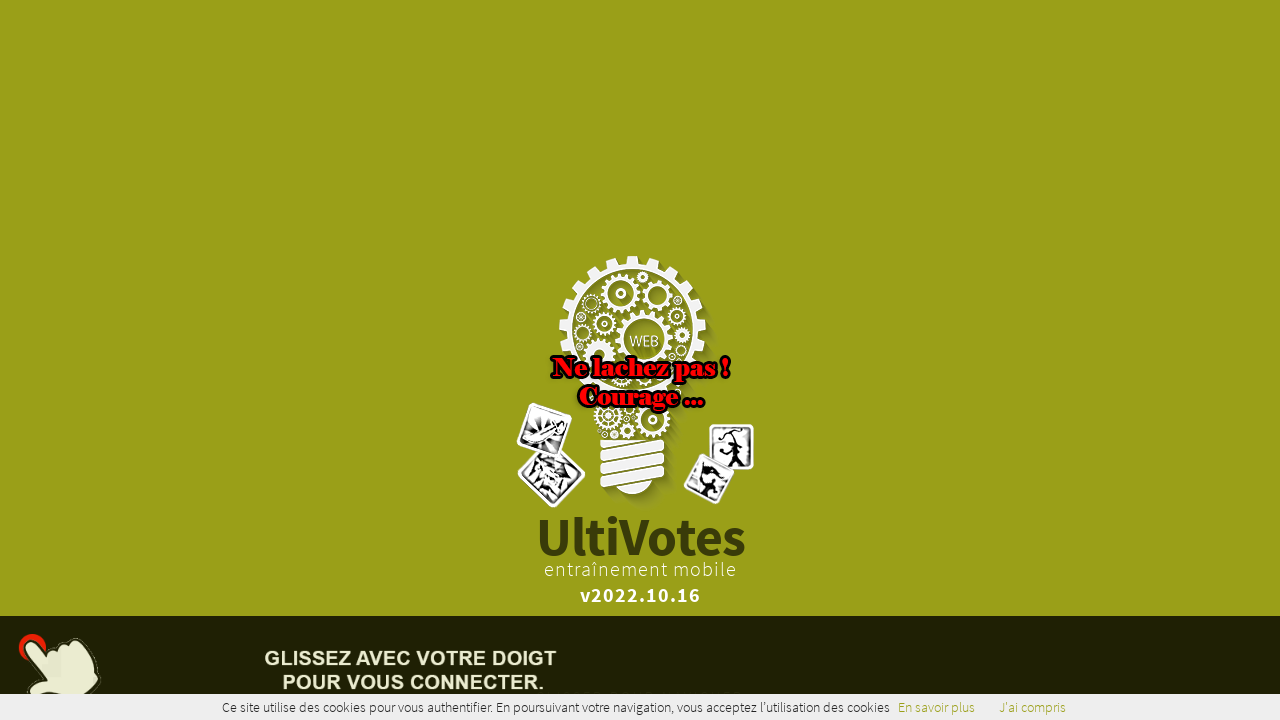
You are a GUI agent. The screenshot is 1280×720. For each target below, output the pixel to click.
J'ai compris (1032, 707)
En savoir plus (936, 707)
